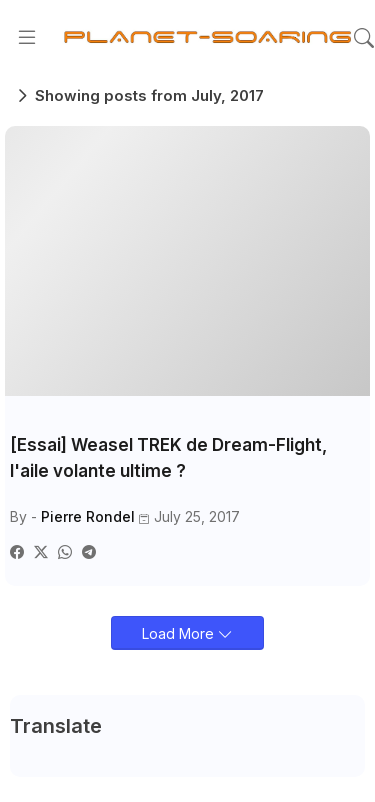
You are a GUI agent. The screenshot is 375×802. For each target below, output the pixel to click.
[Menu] (27, 38)
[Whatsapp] (65, 551)
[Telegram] (89, 551)
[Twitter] (41, 551)
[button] (363, 38)
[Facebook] (17, 551)
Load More (180, 633)
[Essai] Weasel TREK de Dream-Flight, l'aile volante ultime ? (168, 458)
